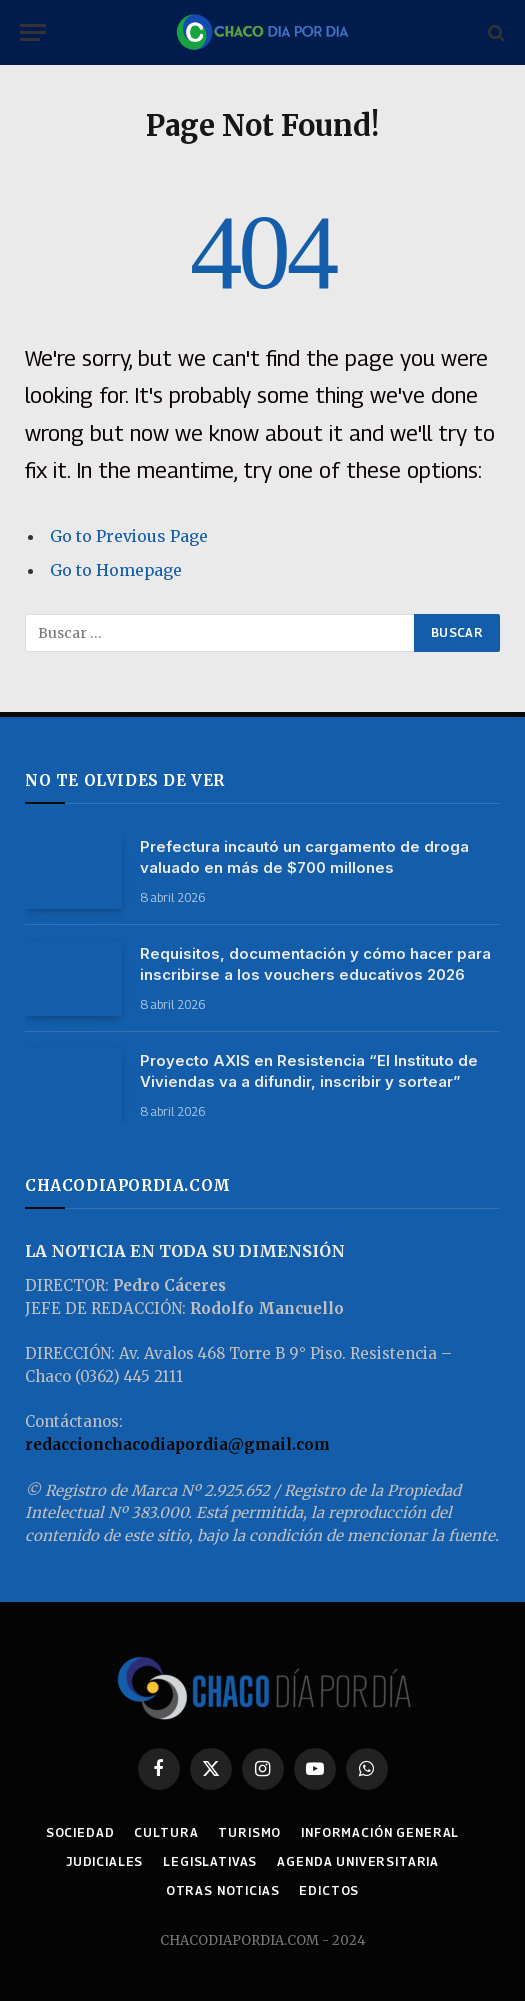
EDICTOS (329, 1890)
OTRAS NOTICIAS (223, 1890)
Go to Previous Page (129, 536)
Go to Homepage (116, 570)
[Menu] (33, 32)
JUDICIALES (104, 1861)
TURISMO (249, 1832)
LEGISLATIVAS (210, 1861)
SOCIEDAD (80, 1832)
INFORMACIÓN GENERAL (380, 1832)
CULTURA (166, 1832)
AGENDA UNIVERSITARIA (358, 1861)
